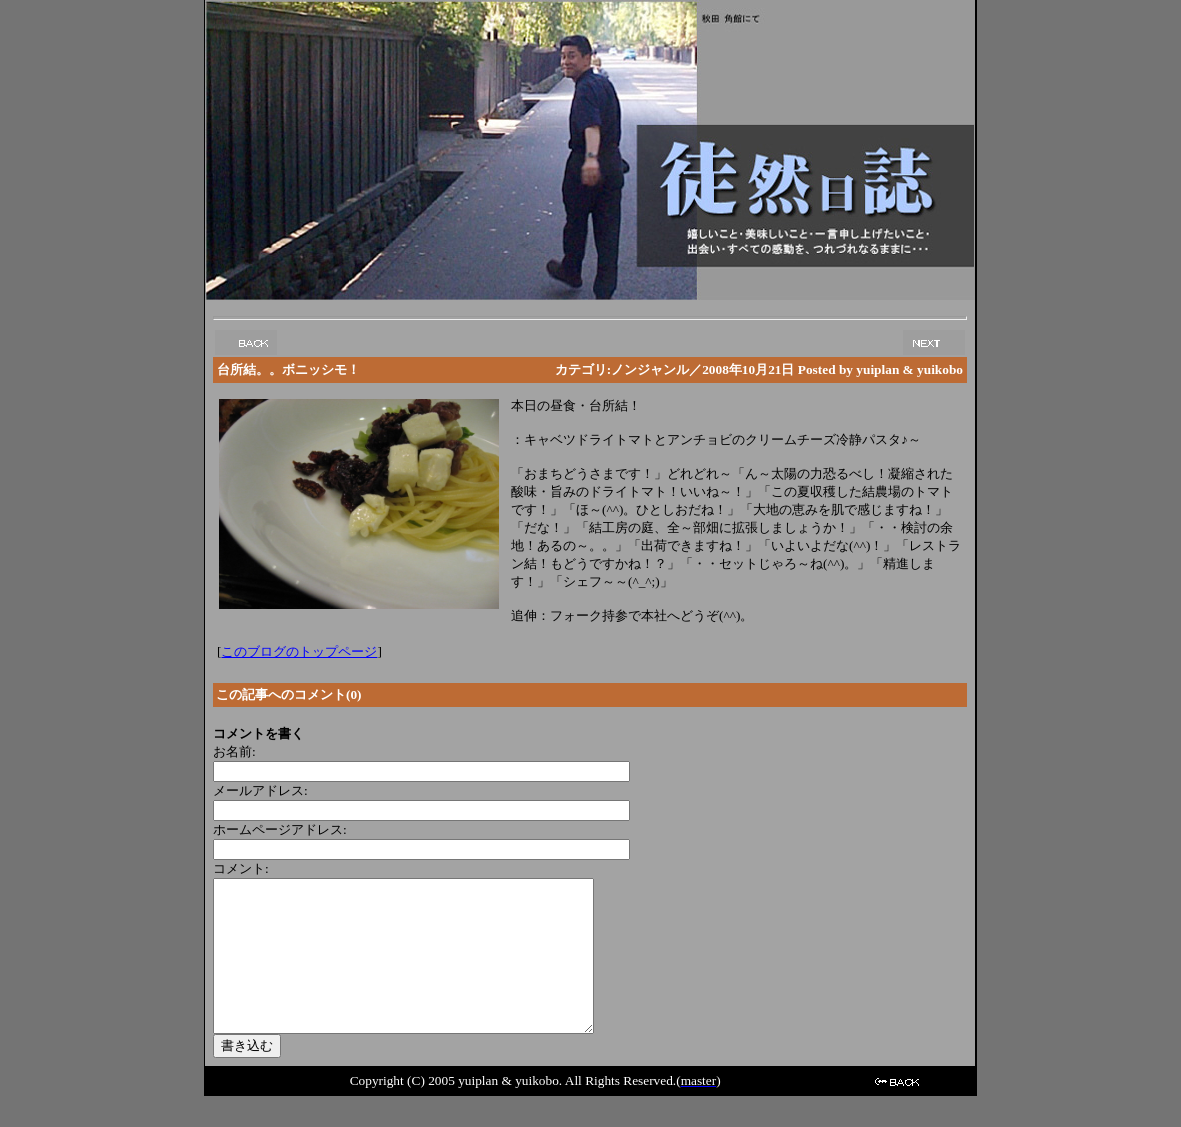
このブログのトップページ (299, 651)
